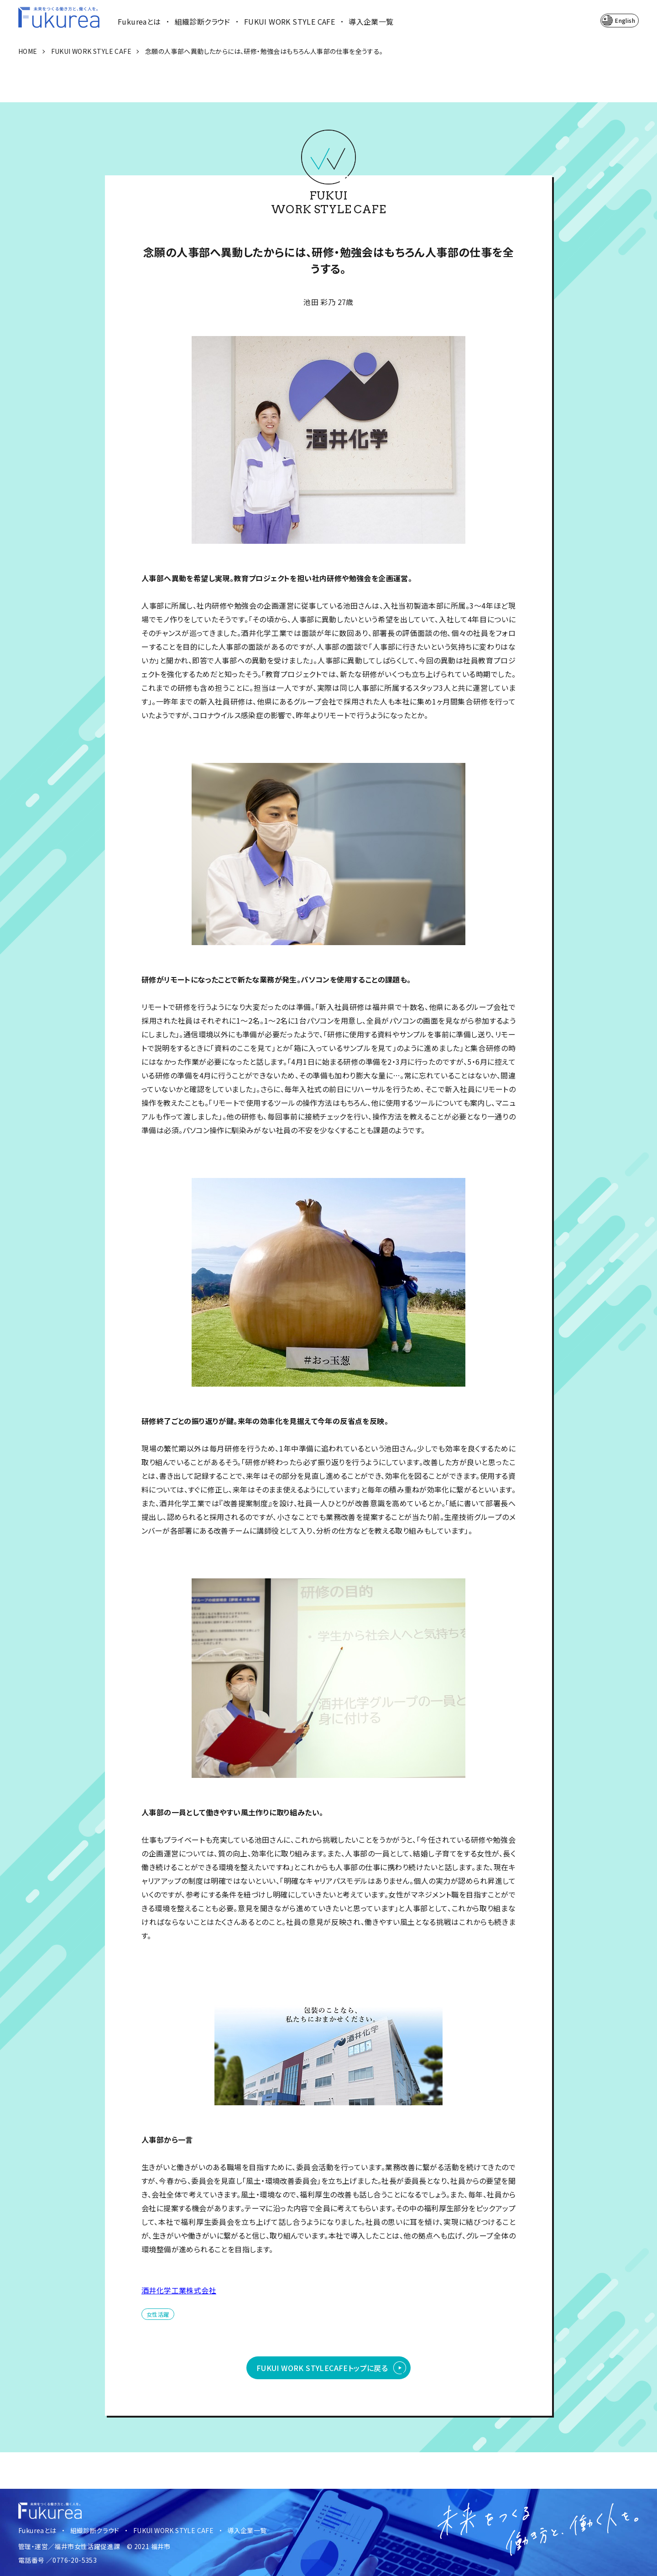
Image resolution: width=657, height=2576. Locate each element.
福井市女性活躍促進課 (87, 2546)
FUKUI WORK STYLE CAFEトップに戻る (322, 2367)
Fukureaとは (139, 21)
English (625, 20)
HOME (27, 51)
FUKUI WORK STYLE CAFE (289, 21)
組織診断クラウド (202, 21)
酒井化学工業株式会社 (178, 2290)
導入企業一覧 (371, 21)
